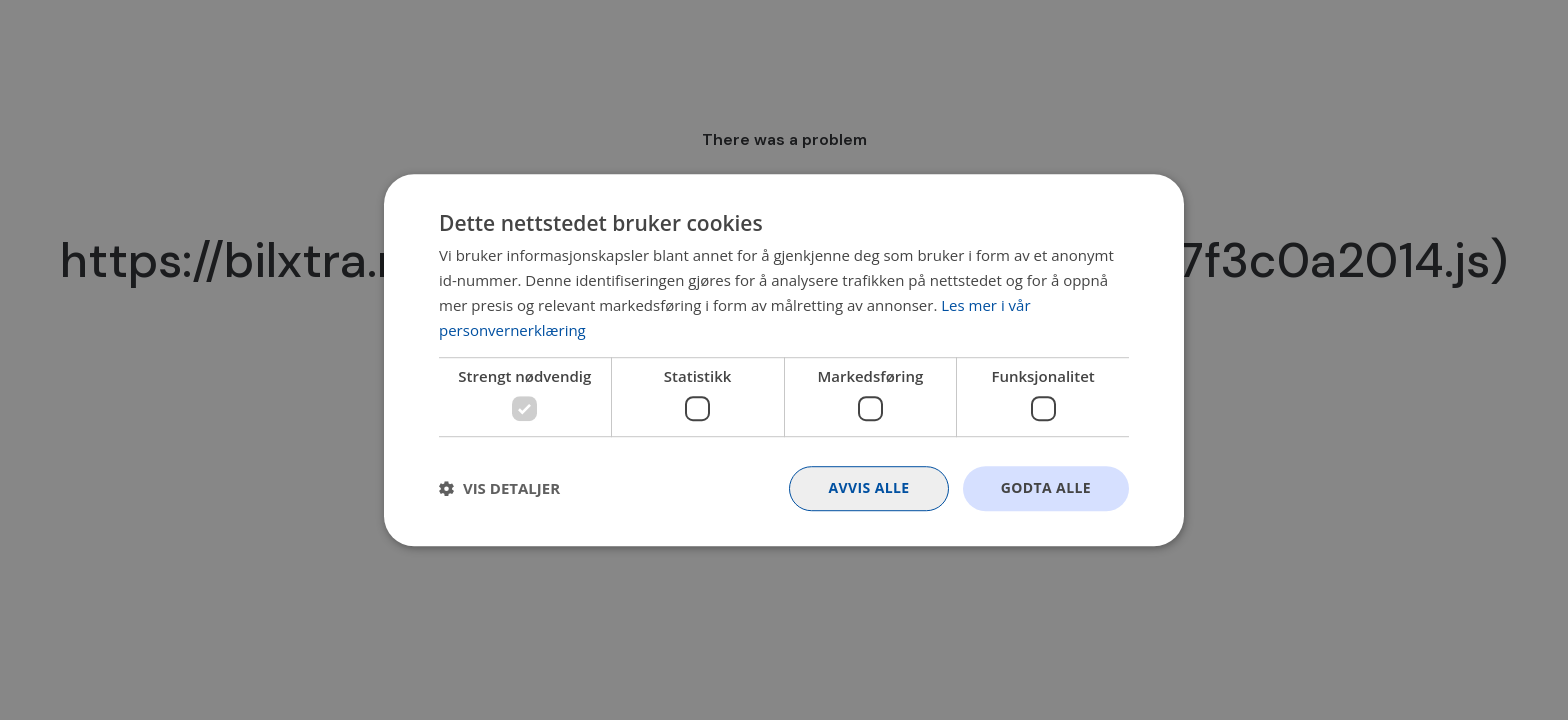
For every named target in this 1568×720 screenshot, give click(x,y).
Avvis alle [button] (868, 487)
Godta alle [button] (1046, 487)
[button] (499, 488)
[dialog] (784, 360)
